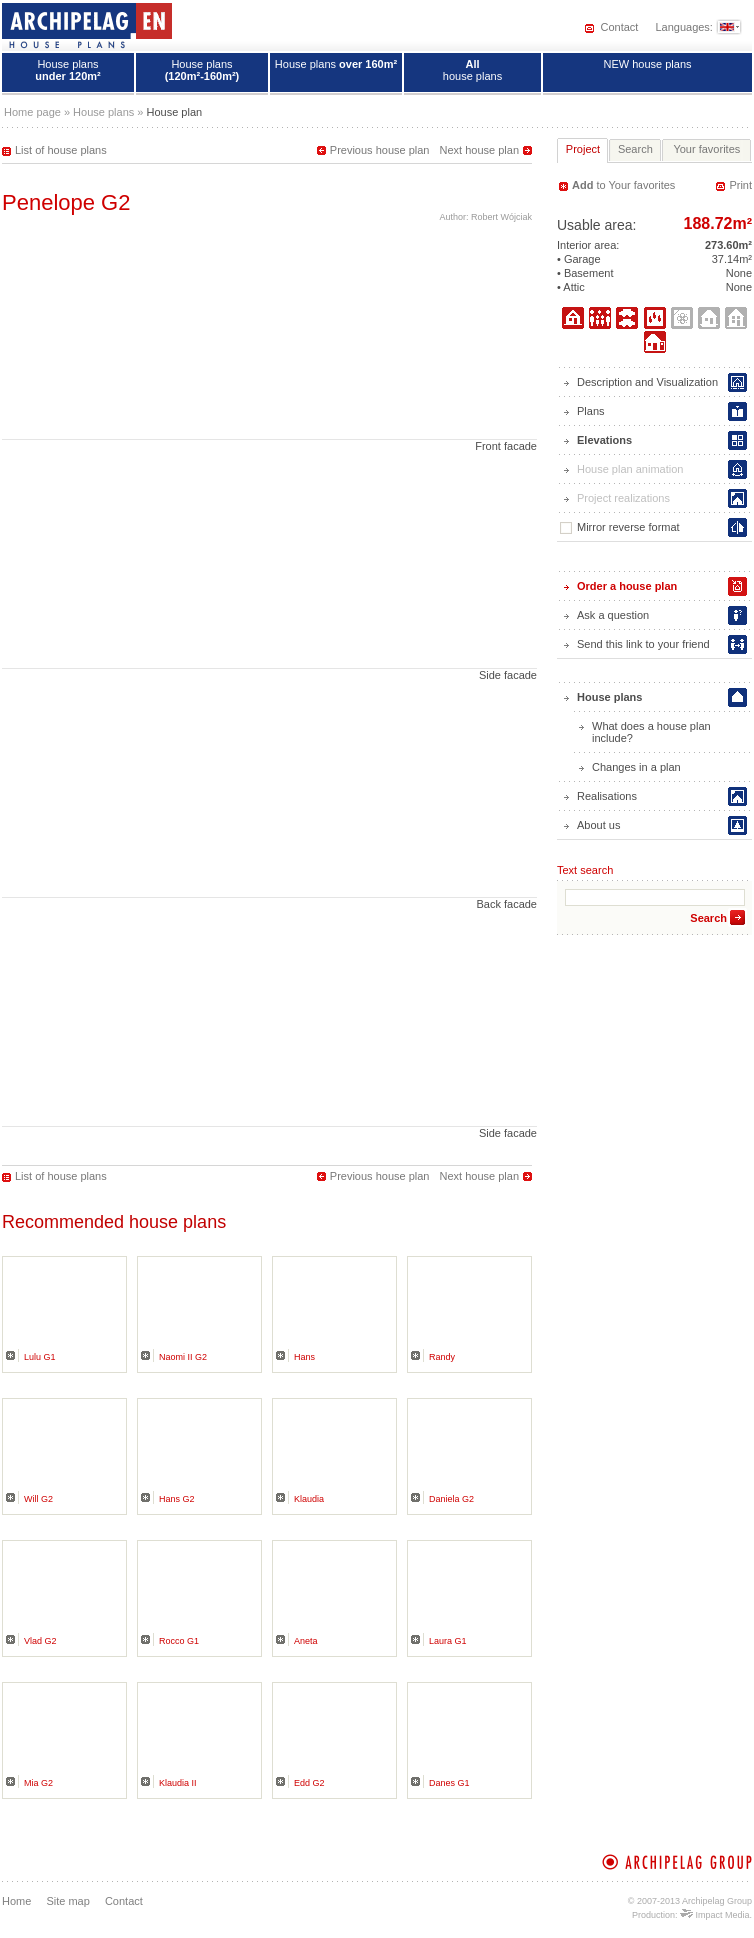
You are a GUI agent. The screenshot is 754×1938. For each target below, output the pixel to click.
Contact (619, 27)
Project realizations (623, 498)
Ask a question (613, 615)
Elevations (604, 440)
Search (708, 918)
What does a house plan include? (651, 732)
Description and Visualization (647, 382)
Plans (591, 411)
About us (598, 825)
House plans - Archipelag (87, 25)
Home (16, 1901)
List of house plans (61, 150)
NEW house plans (647, 64)
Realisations (607, 796)
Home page (32, 112)
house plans (472, 70)
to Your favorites (623, 185)
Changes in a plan (636, 767)
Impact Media (715, 1915)
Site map (67, 1901)
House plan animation (630, 469)
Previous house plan (380, 150)
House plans (67, 70)
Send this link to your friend (643, 644)
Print (740, 185)
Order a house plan (627, 586)
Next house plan (480, 150)
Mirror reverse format (620, 527)
